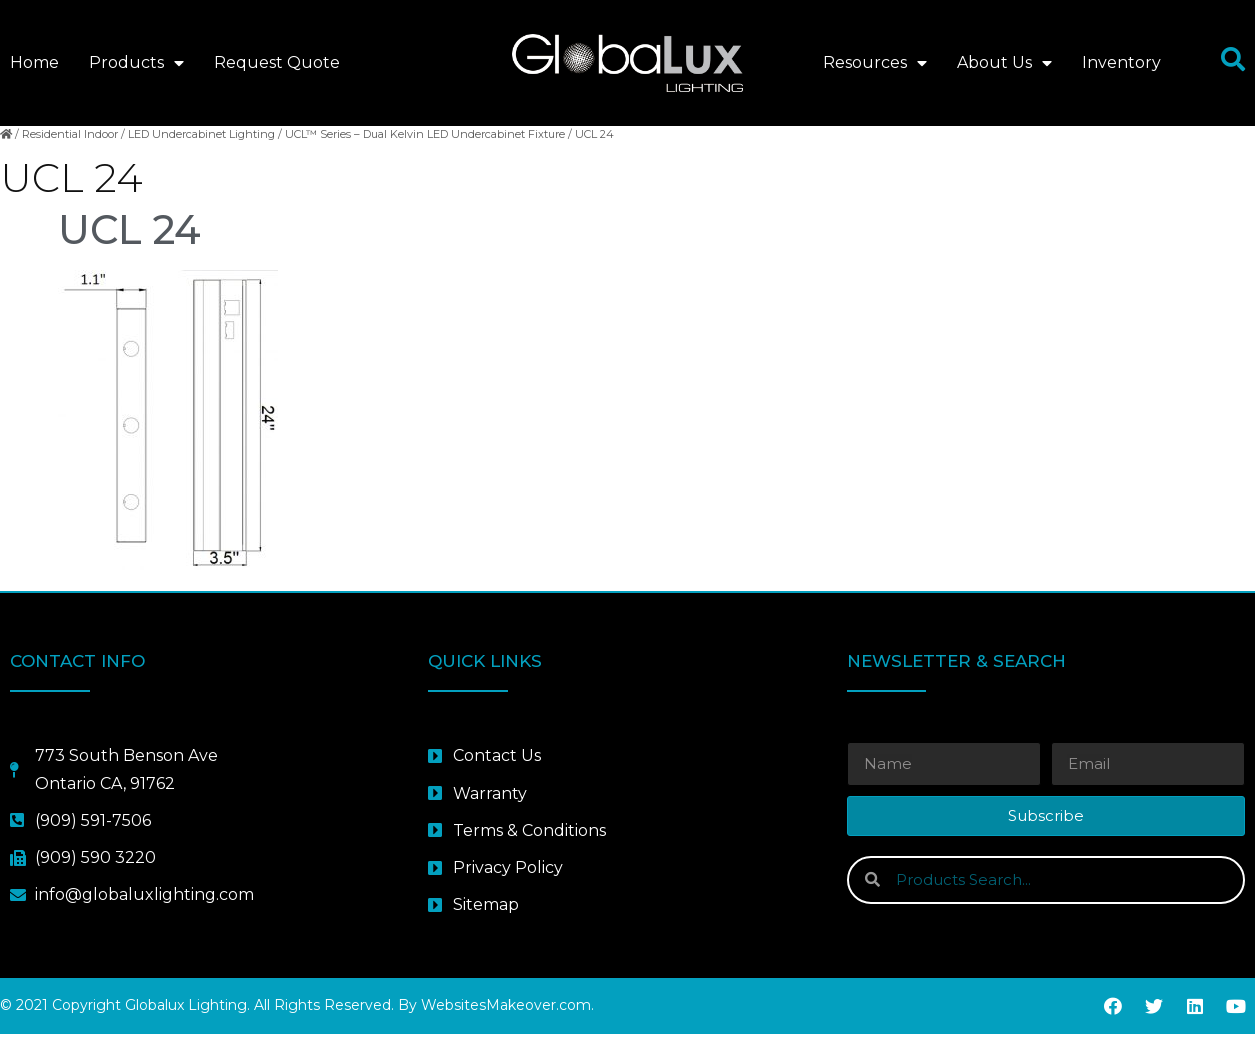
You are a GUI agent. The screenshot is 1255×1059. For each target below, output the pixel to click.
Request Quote (277, 62)
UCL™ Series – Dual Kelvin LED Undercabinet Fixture (425, 158)
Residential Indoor (70, 158)
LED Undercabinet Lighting (201, 158)
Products (136, 63)
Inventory (1121, 62)
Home (34, 62)
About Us (1004, 63)
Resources (875, 63)
